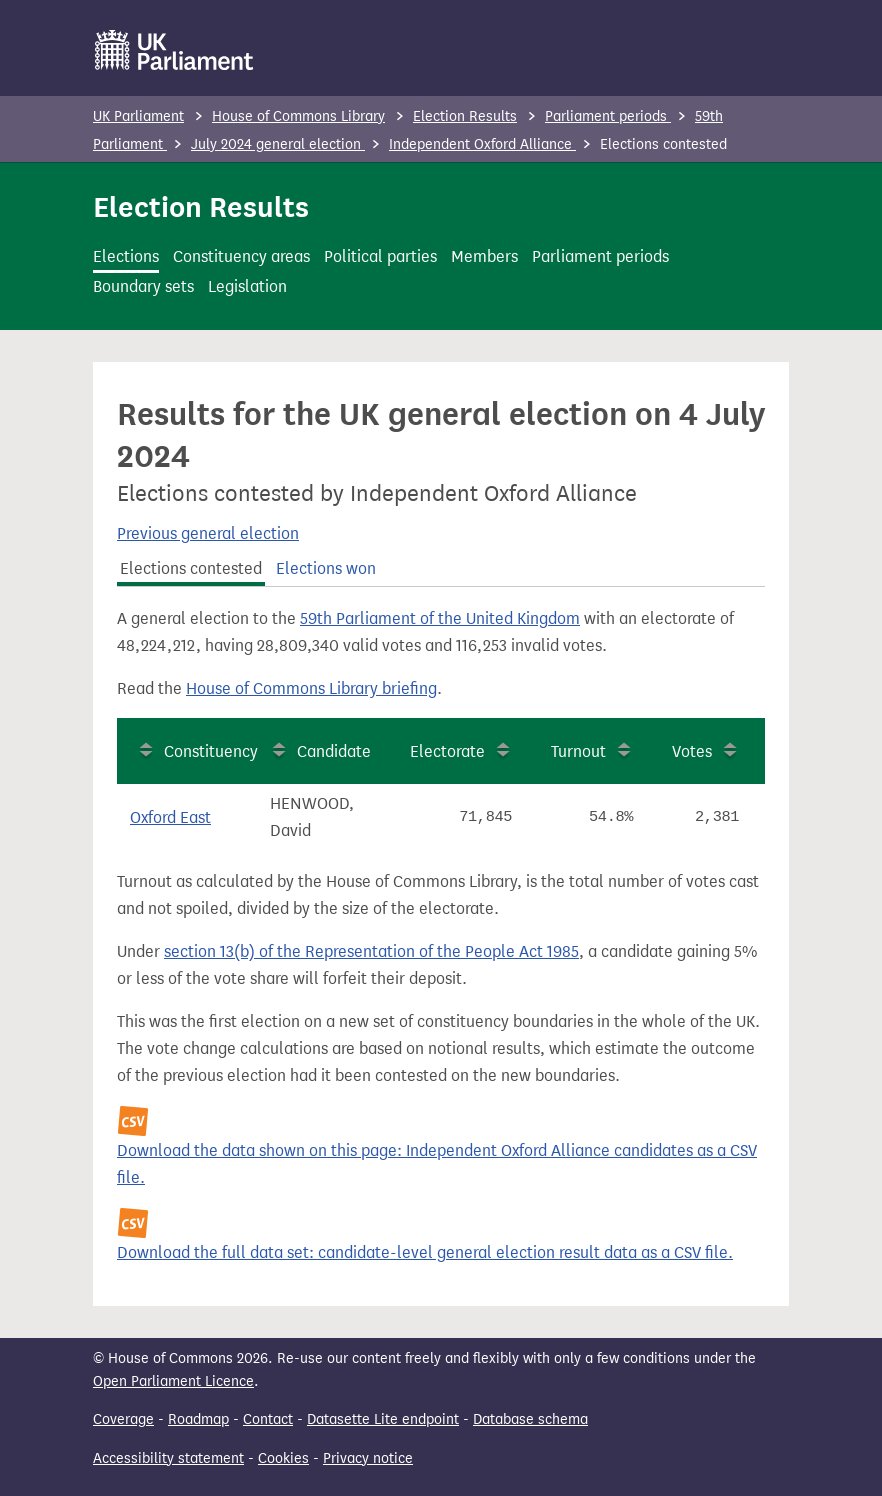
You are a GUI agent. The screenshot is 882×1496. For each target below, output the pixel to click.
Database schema (530, 1419)
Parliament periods (608, 116)
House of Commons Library (298, 116)
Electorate (447, 751)
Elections (126, 256)
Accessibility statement (168, 1458)
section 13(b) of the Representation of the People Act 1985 (371, 951)
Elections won (326, 568)
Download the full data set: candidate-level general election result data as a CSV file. (425, 1252)
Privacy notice (368, 1458)
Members (484, 256)
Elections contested (191, 568)
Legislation (247, 286)
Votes (692, 751)
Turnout (578, 751)
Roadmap (198, 1419)
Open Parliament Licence (173, 1381)
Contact (268, 1419)
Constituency (211, 751)
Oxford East (170, 817)
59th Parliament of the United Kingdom (440, 618)
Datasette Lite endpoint (383, 1419)
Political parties (380, 256)
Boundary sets (143, 286)
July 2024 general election (278, 144)
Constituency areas (241, 256)
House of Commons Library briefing (311, 688)
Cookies (283, 1458)
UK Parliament (138, 116)
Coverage (123, 1419)
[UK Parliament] (174, 50)
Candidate (334, 751)
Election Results (465, 116)
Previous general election (208, 533)
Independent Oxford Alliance (482, 144)
